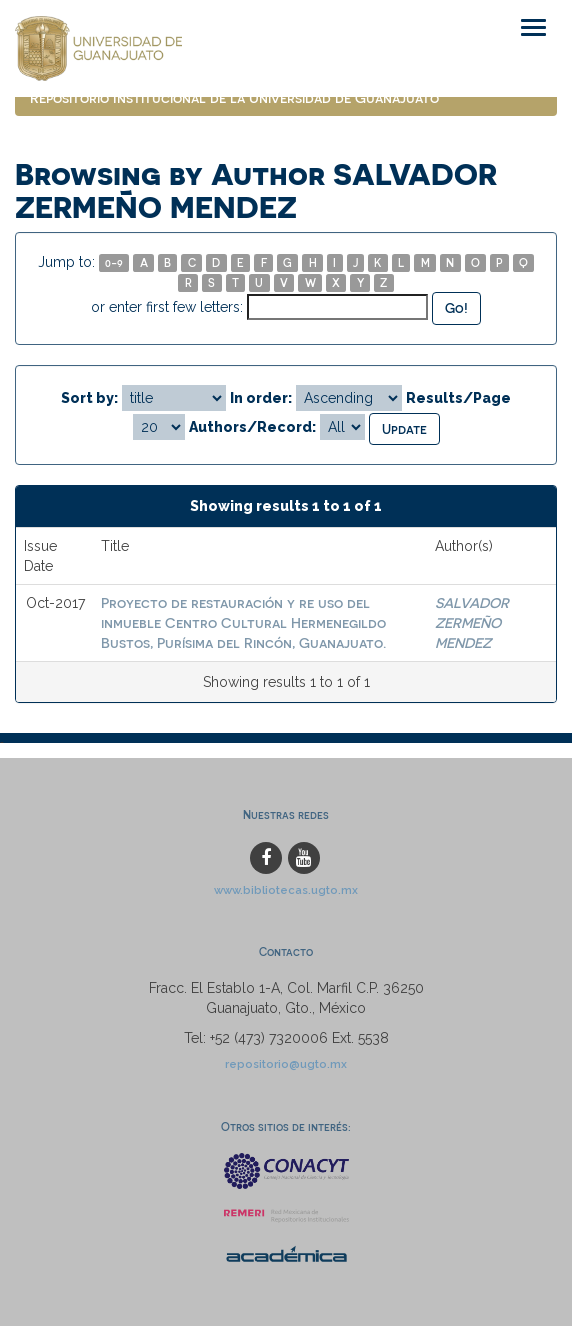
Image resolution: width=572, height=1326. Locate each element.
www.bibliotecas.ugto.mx (286, 890)
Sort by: (89, 398)
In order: (261, 398)
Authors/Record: (252, 427)
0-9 (114, 262)
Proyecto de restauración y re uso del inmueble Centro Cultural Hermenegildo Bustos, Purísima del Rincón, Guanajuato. (243, 622)
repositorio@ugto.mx (286, 1064)
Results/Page (458, 398)
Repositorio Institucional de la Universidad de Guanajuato (234, 97)
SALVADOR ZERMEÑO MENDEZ (472, 622)
